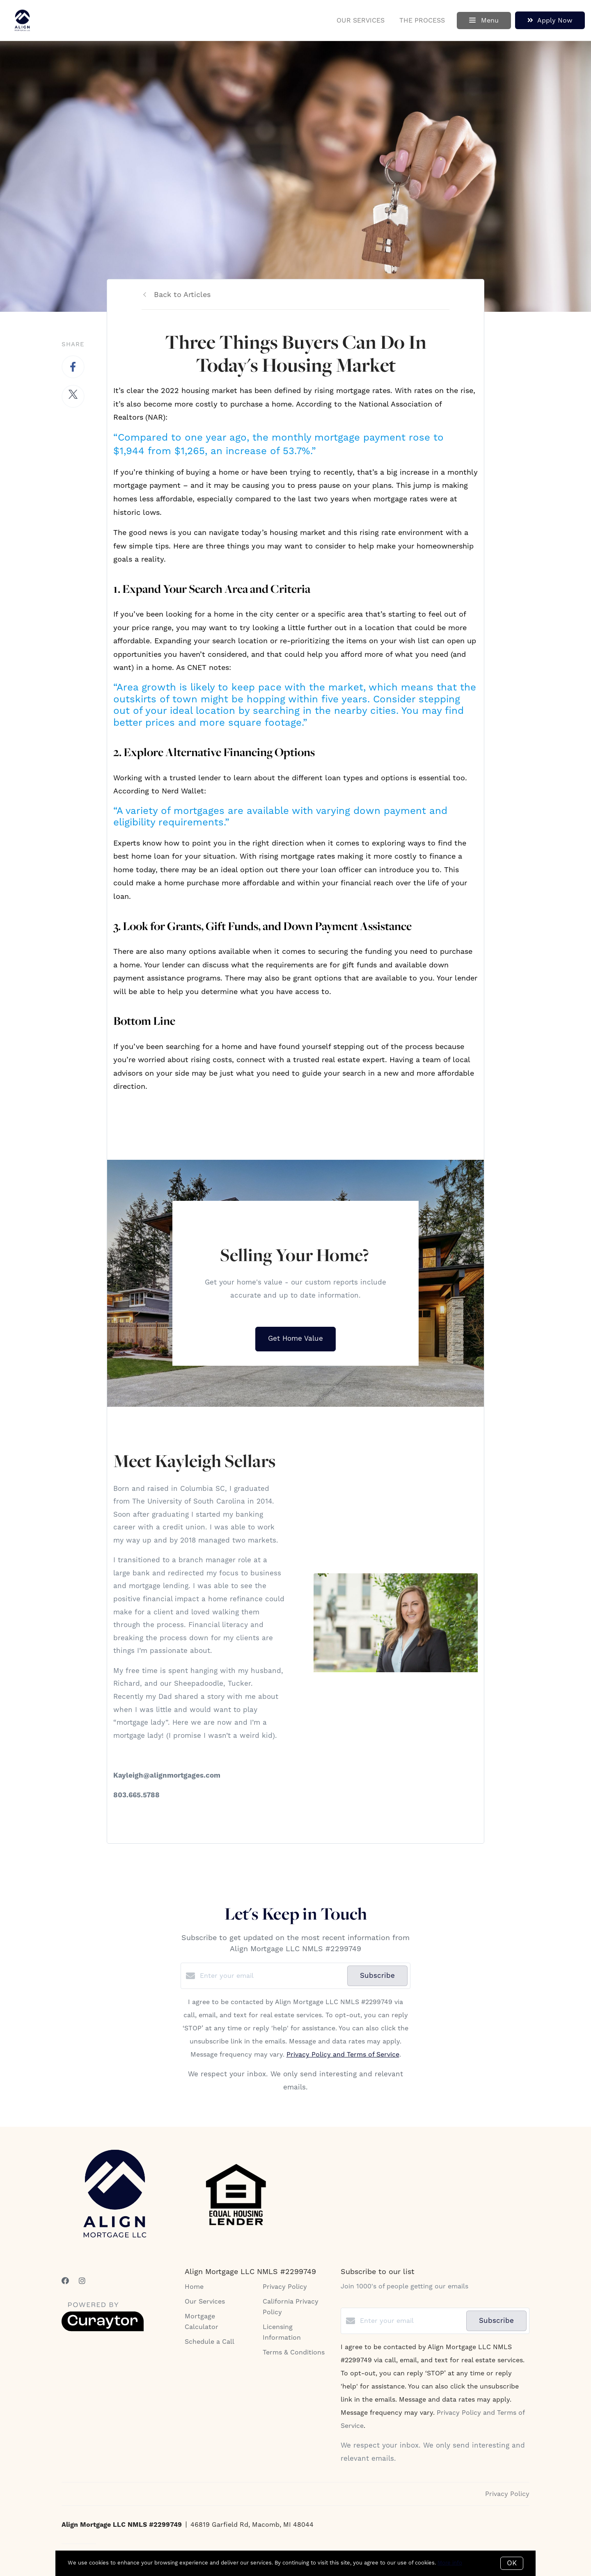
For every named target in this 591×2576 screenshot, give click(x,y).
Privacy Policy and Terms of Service (342, 2054)
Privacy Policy (285, 2287)
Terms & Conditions (294, 2352)
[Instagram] (82, 2281)
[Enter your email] (271, 1976)
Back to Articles (182, 294)
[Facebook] (65, 2281)
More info (450, 2563)
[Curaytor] (103, 2329)
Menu (484, 20)
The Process (422, 20)
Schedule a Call (209, 2342)
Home (194, 2287)
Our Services (361, 20)
